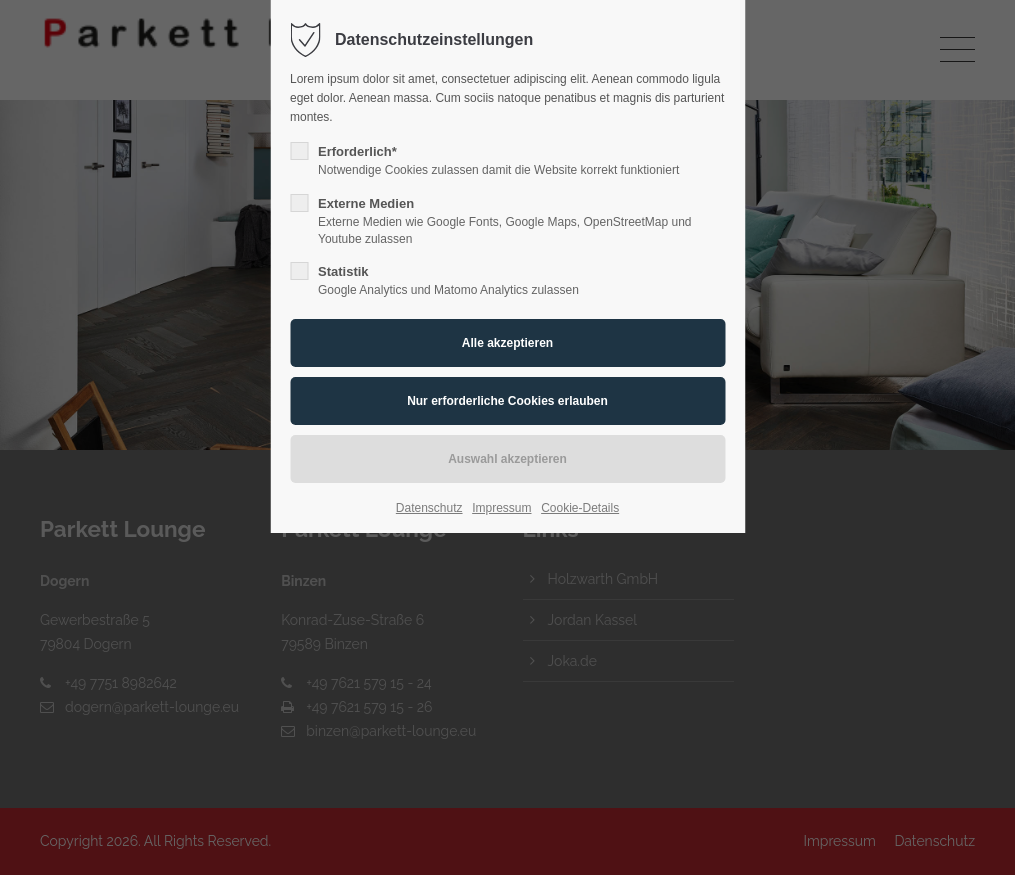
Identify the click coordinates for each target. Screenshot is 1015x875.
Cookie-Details (580, 508)
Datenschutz (429, 508)
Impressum (501, 508)
